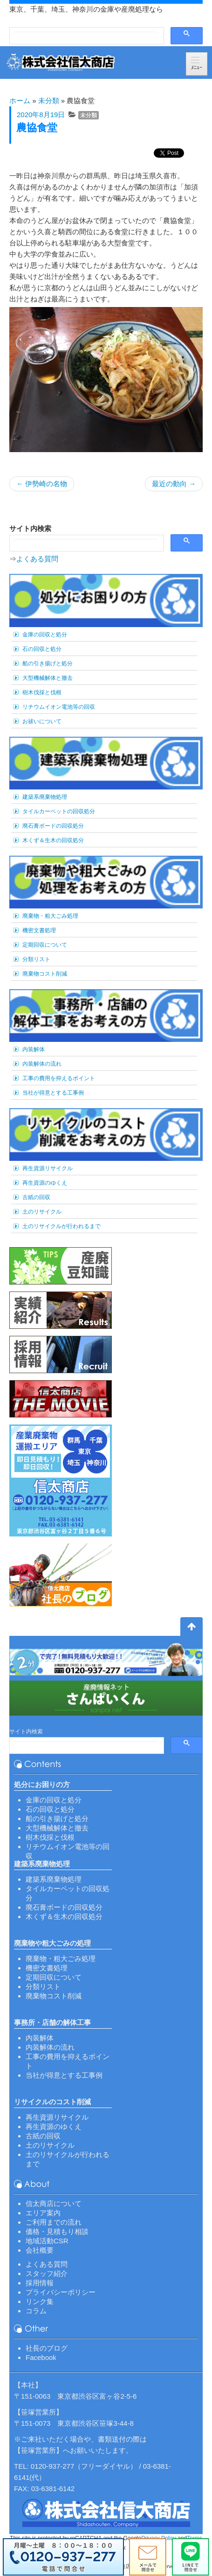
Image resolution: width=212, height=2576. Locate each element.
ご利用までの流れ (54, 2222)
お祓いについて (42, 721)
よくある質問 (37, 559)
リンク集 (40, 2301)
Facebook (41, 2357)
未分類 (48, 101)
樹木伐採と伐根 (42, 692)
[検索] (85, 36)
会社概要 (40, 2250)
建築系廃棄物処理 (44, 797)
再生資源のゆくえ (44, 1183)
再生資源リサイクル (47, 1168)
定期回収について (44, 945)
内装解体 (33, 1049)
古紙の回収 (36, 1197)
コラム (36, 2311)
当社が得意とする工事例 (53, 1092)
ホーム (19, 101)
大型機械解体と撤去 (47, 678)
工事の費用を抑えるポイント (58, 1078)
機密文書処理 (39, 930)
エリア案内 (43, 2213)
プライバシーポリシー (61, 2292)
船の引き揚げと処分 (47, 663)
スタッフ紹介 (47, 2273)
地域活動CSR (47, 2241)
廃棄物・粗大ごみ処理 (50, 916)
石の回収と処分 (42, 649)
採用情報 (40, 2283)
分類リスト (36, 959)
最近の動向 (174, 484)
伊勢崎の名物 (41, 484)
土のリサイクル (42, 1211)
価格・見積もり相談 (57, 2231)
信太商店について (54, 2203)
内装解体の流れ (42, 1064)
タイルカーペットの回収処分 (58, 811)
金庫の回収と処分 (44, 634)
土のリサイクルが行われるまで (61, 1226)
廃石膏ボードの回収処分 (53, 826)
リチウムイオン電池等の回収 (58, 707)
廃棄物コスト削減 (44, 973)
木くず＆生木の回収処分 (53, 840)
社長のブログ (47, 2348)
